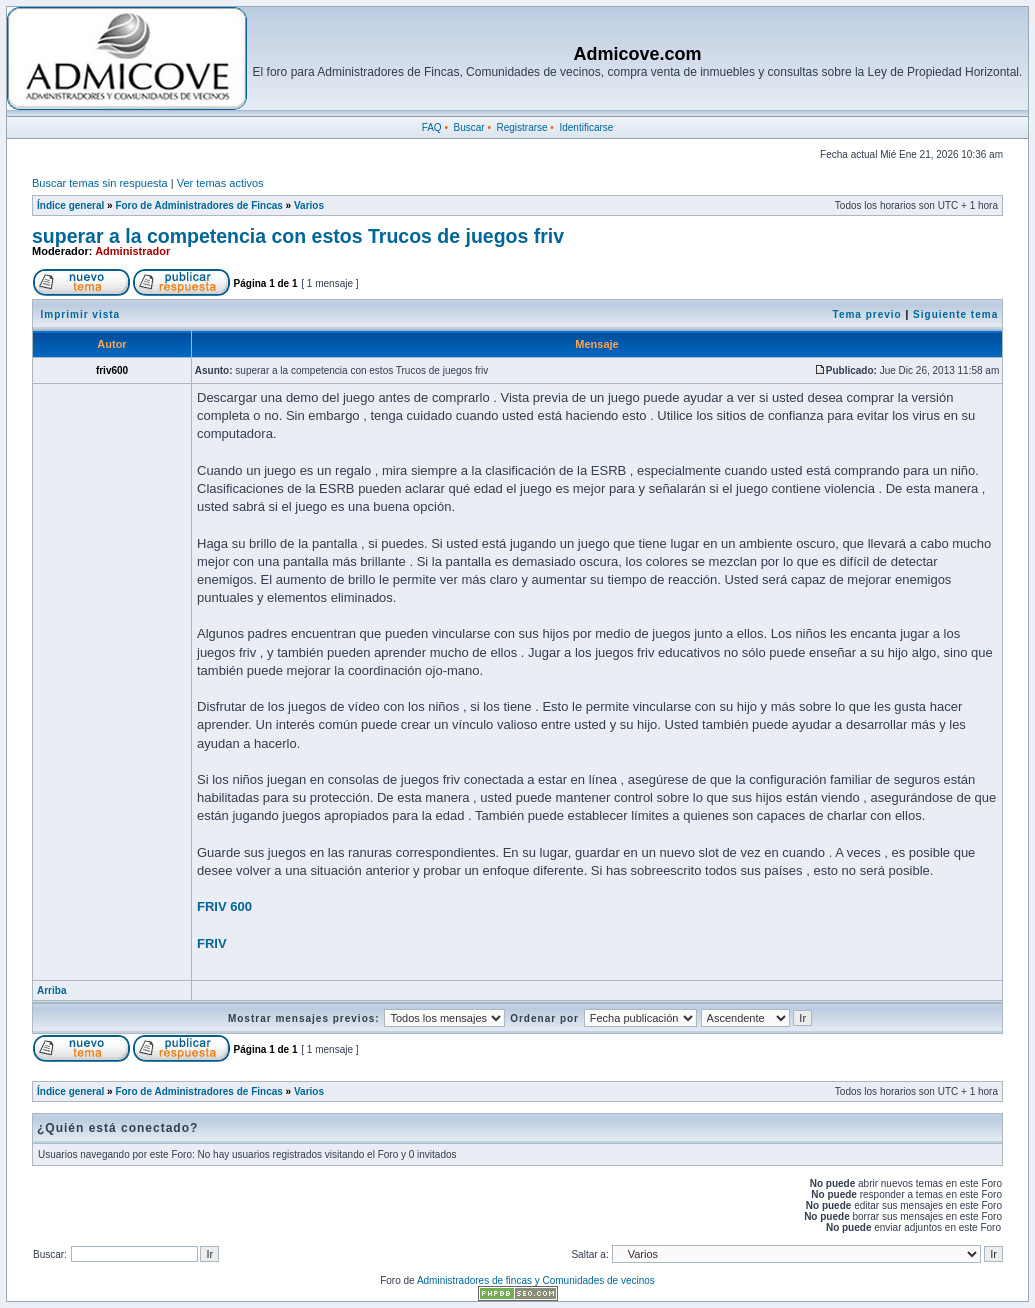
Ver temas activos (220, 183)
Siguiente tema (955, 314)
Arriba (51, 990)
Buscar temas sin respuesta (100, 183)
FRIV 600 (224, 906)
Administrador (132, 251)
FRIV (212, 943)
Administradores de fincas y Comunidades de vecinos (536, 1280)
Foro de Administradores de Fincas (198, 205)
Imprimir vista (81, 314)
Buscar (468, 127)
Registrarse (521, 127)
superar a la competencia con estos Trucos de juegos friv (298, 236)
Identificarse (586, 127)
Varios (309, 205)
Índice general (70, 205)
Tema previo (867, 314)
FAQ (432, 127)
